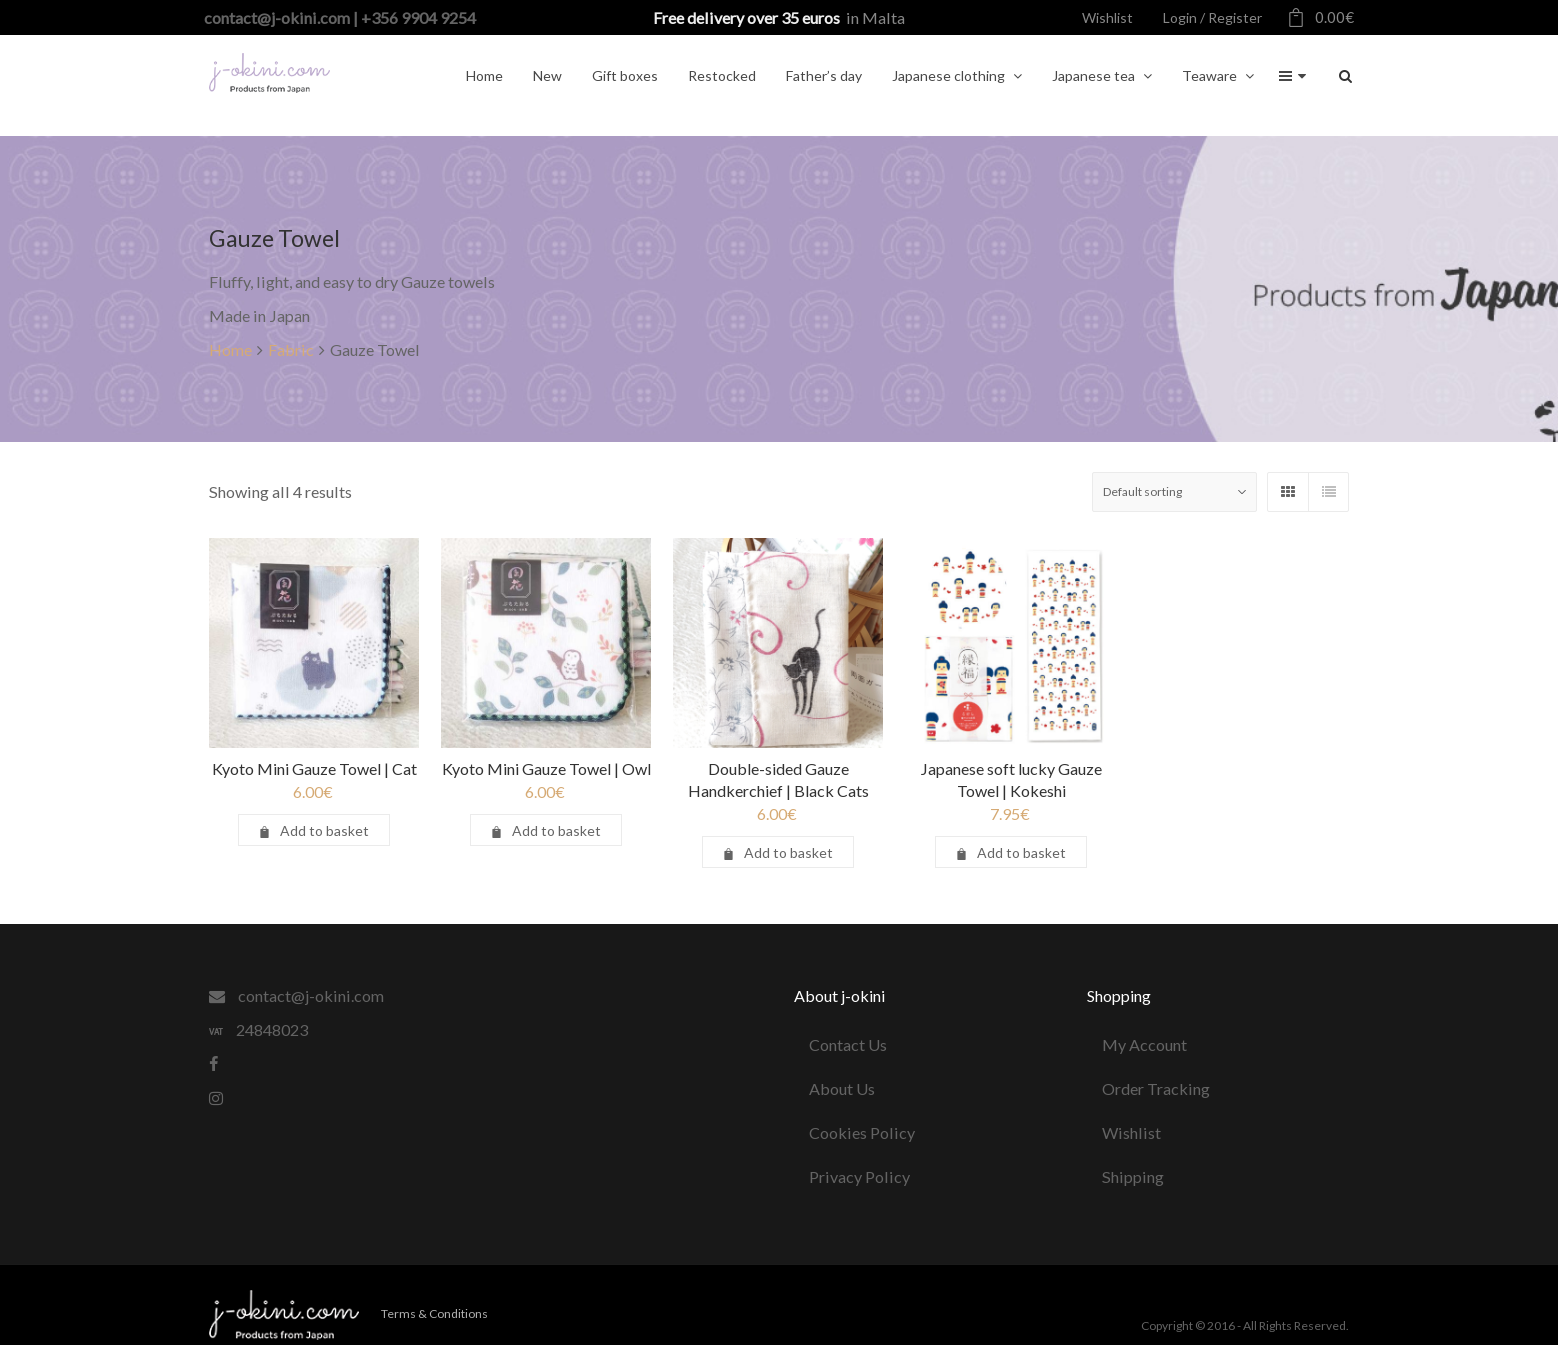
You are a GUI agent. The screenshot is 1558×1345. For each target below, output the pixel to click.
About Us (842, 1088)
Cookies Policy (862, 1132)
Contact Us (848, 1044)
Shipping (1133, 1176)
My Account (1144, 1044)
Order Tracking (1156, 1088)
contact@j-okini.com (296, 995)
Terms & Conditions (434, 1313)
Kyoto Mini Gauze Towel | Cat (314, 768)
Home (230, 349)
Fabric (291, 349)
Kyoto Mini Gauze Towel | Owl (546, 768)
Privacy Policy (859, 1176)
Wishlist (1131, 1132)
